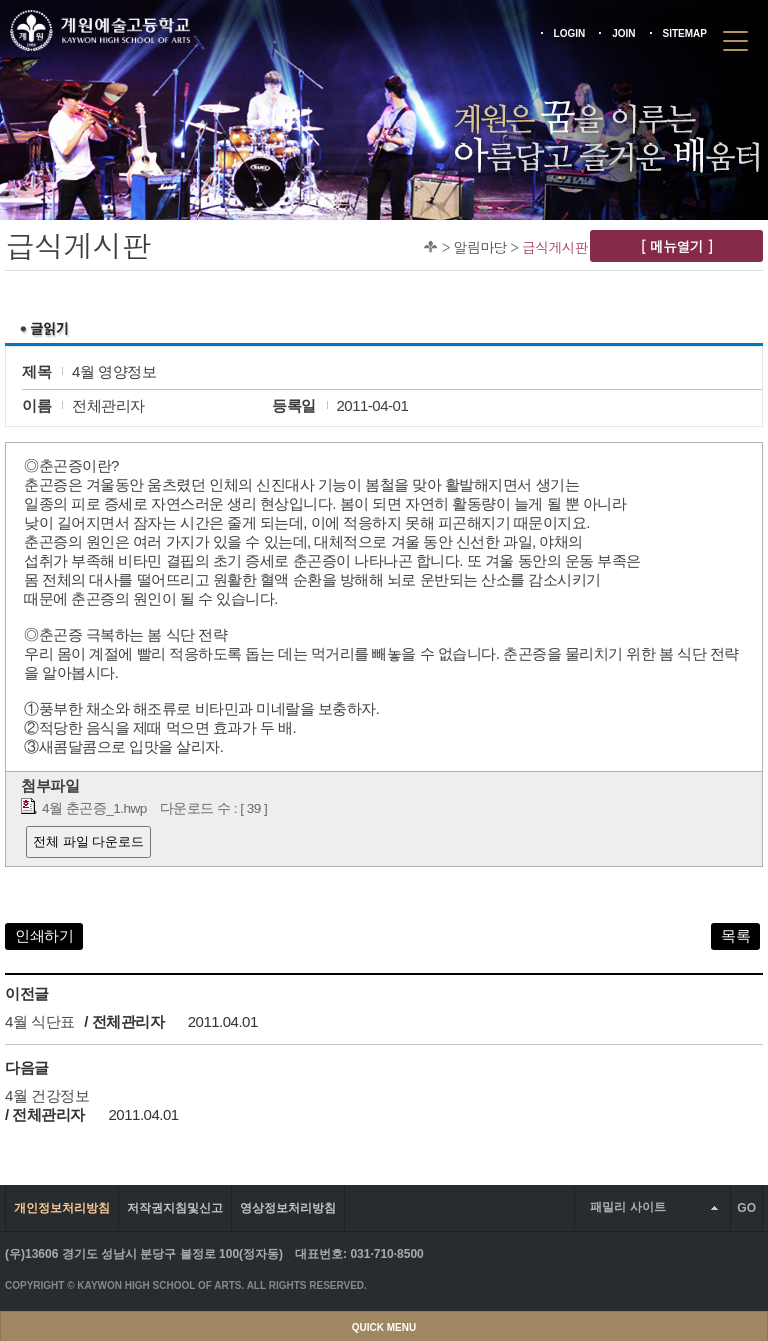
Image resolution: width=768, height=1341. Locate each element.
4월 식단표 (40, 1021)
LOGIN (570, 33)
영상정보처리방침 (288, 1208)
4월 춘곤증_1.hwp (94, 808)
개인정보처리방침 (62, 1208)
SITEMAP (685, 33)
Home (430, 246)
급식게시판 (555, 247)
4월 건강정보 (47, 1095)
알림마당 (479, 247)
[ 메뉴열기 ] (676, 246)
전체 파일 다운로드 (88, 841)
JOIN (623, 33)
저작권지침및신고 (175, 1208)
